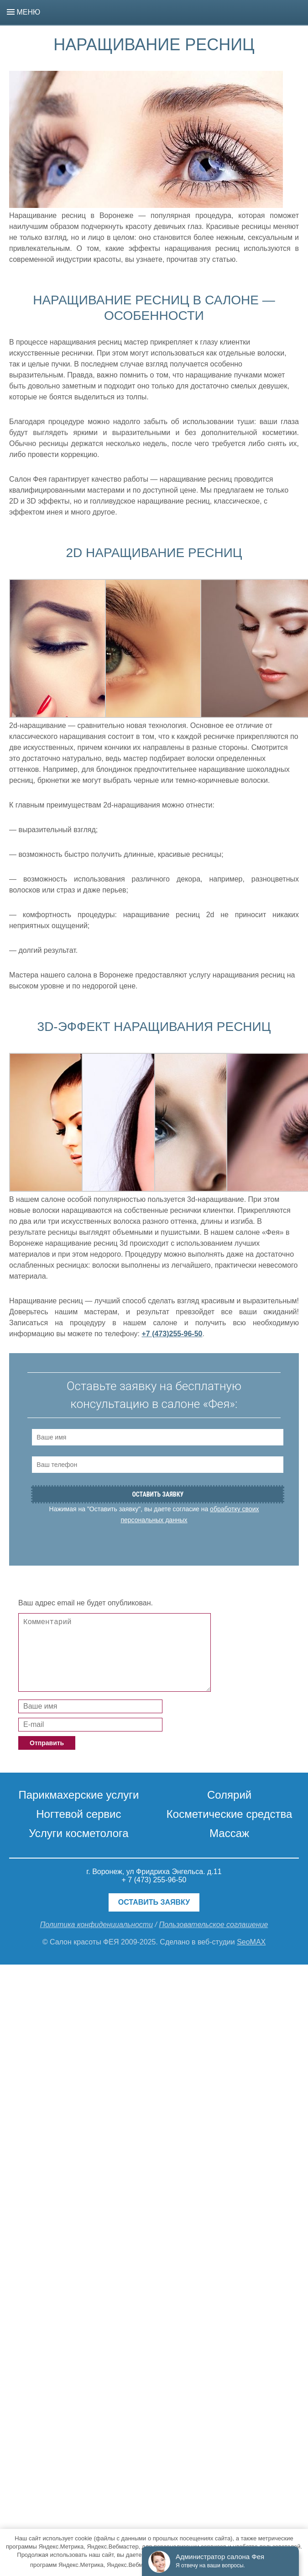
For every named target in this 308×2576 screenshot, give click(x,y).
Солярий (229, 1795)
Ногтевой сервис (78, 1814)
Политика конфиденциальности (96, 1924)
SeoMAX (251, 1942)
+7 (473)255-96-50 (171, 1334)
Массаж (229, 1833)
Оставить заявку (154, 1902)
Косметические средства (229, 1814)
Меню (23, 12)
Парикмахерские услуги (78, 1795)
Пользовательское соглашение (213, 1924)
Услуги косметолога (78, 1833)
